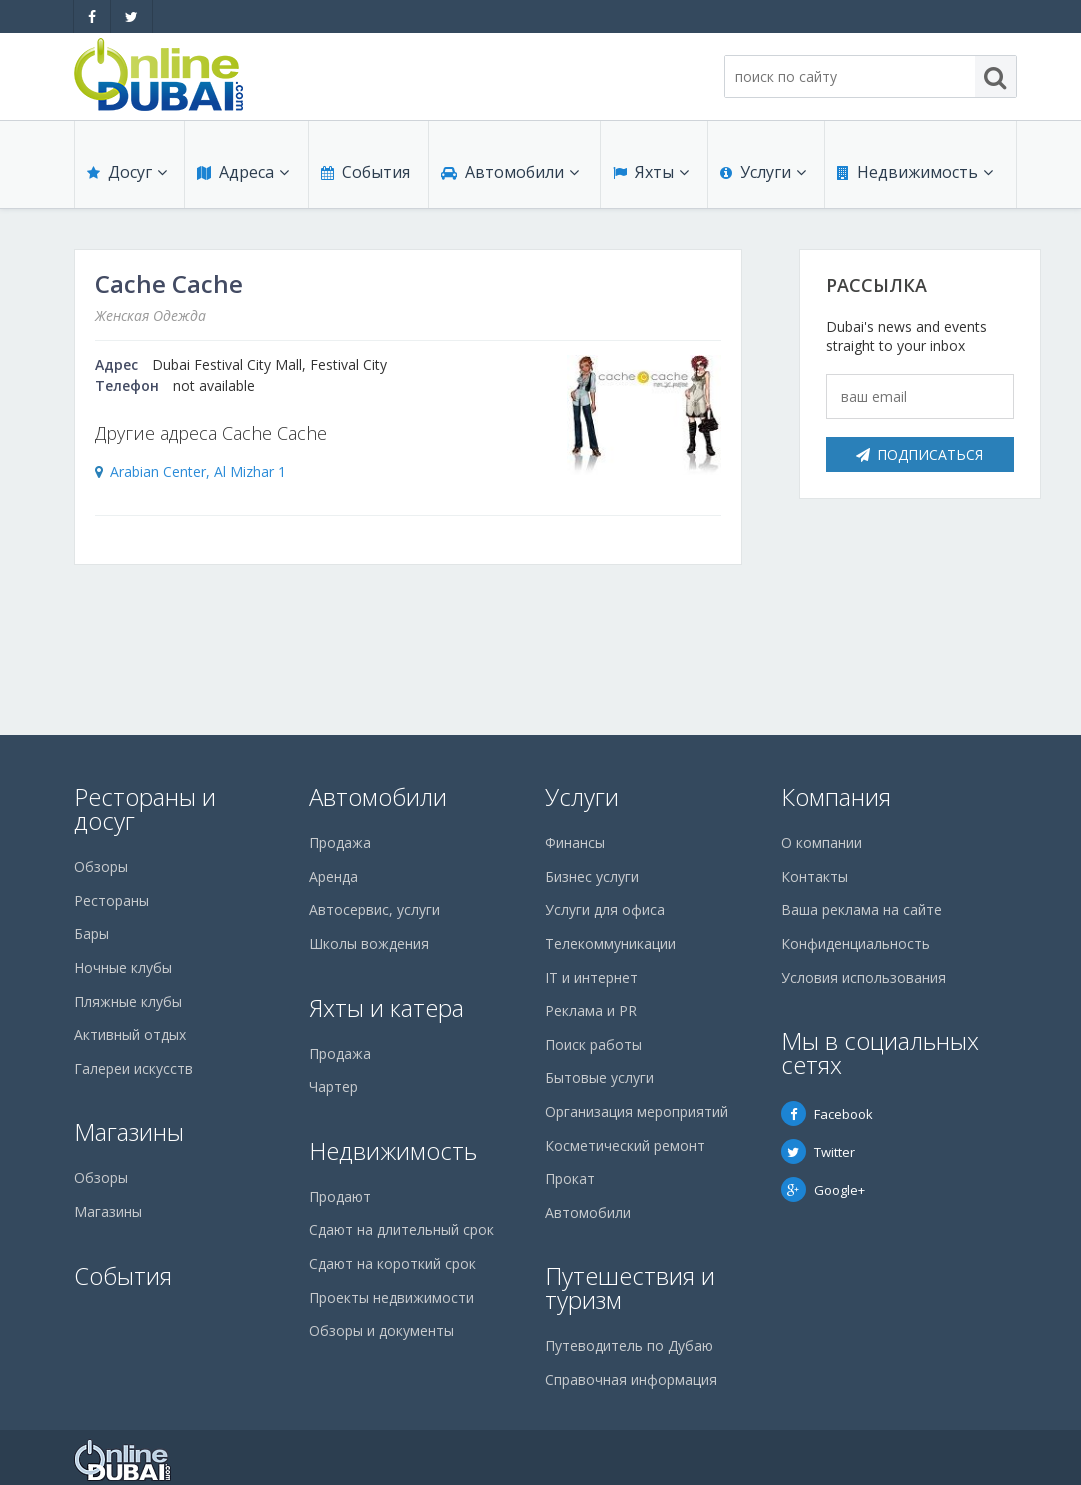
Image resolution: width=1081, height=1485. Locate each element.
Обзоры (101, 866)
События (365, 172)
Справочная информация (631, 1379)
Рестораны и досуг (145, 808)
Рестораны (111, 900)
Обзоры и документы (381, 1330)
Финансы (575, 842)
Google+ (823, 1190)
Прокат (570, 1178)
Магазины (129, 1131)
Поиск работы (593, 1044)
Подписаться (919, 454)
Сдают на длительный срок (401, 1229)
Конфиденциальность (855, 943)
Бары (91, 933)
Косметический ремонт (625, 1145)
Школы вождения (369, 943)
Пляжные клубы (128, 1001)
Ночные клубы (123, 967)
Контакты (814, 876)
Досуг (127, 172)
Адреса (243, 172)
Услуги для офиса (605, 909)
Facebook (827, 1114)
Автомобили (510, 172)
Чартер (333, 1086)
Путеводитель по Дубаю (629, 1345)
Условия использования (863, 977)
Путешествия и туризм (630, 1287)
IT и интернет (591, 977)
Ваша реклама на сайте (861, 909)
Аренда (333, 876)
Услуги (763, 172)
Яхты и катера (386, 1007)
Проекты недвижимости (391, 1297)
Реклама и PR (591, 1010)
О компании (821, 842)
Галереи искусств (133, 1068)
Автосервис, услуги (374, 909)
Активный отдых (130, 1034)
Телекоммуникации (610, 943)
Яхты (651, 172)
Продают (340, 1196)
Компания (836, 796)
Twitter (818, 1152)
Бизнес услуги (592, 876)
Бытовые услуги (599, 1077)
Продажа (340, 842)
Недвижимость (915, 172)
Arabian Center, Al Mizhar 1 (198, 471)
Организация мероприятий (636, 1111)
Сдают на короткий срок (392, 1263)
